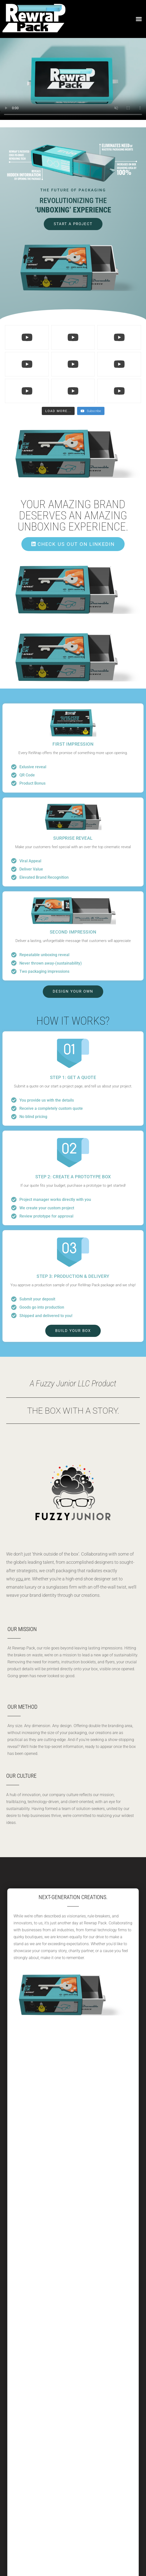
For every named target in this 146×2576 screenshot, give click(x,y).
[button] (139, 19)
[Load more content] (58, 411)
